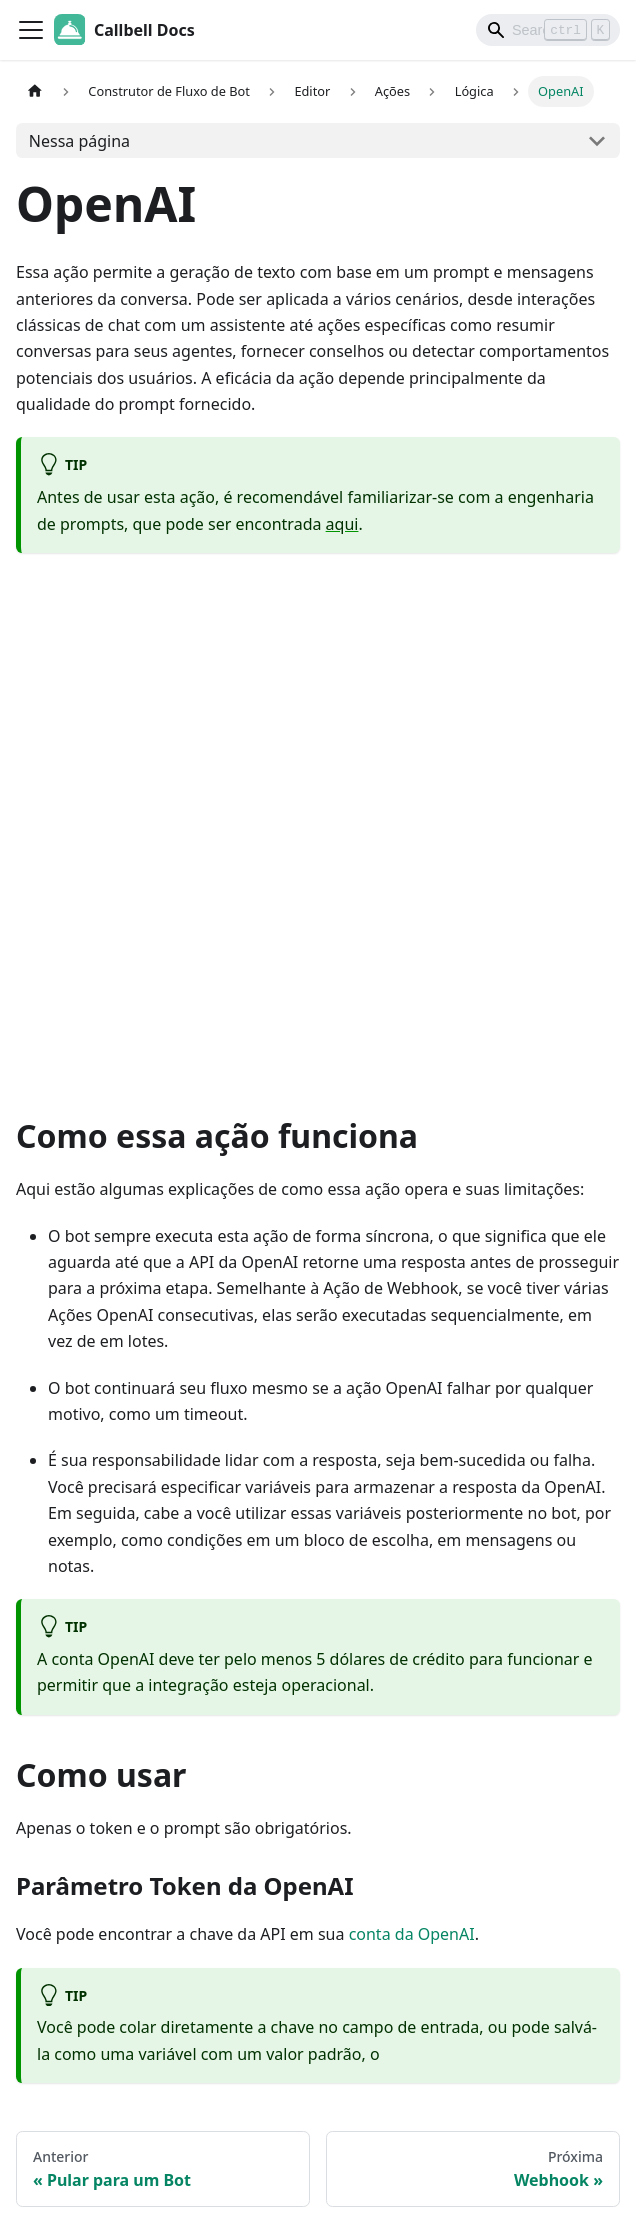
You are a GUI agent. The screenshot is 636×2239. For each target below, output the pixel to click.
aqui (342, 524)
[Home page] (35, 91)
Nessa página (79, 141)
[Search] (548, 30)
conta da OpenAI (412, 1934)
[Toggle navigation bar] (31, 30)
